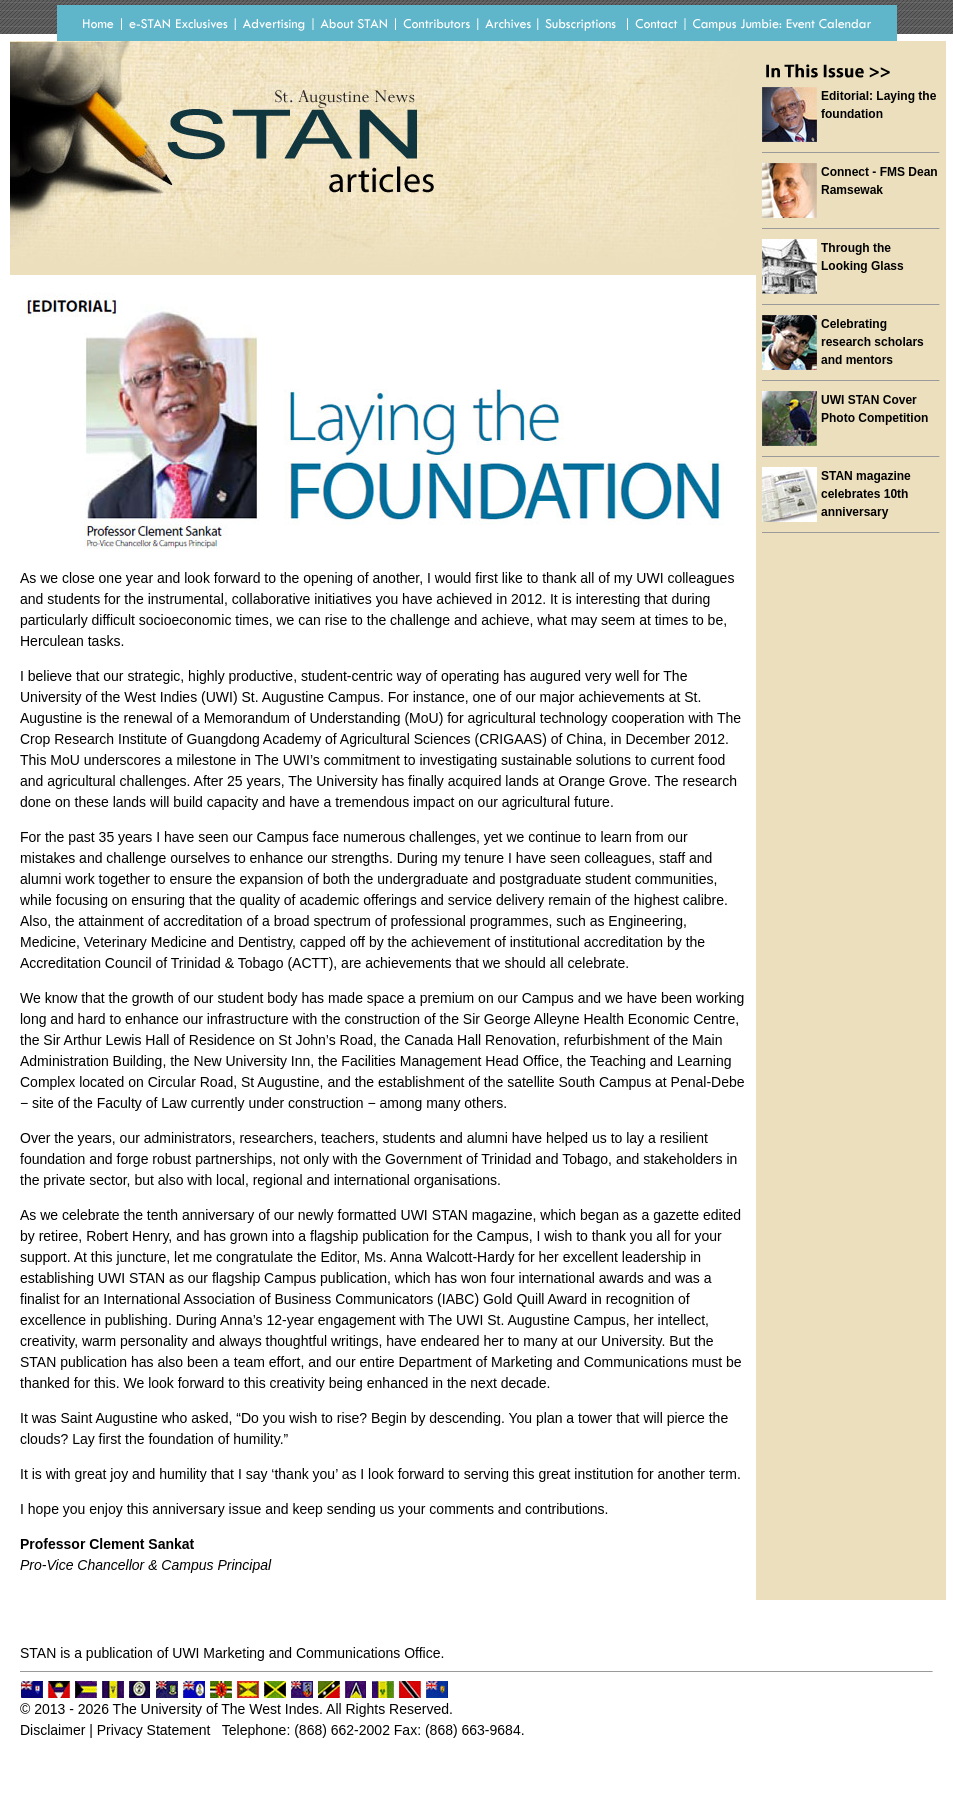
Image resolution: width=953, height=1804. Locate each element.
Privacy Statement (154, 1730)
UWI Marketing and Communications (286, 1653)
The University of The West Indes (216, 1709)
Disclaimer (52, 1730)
